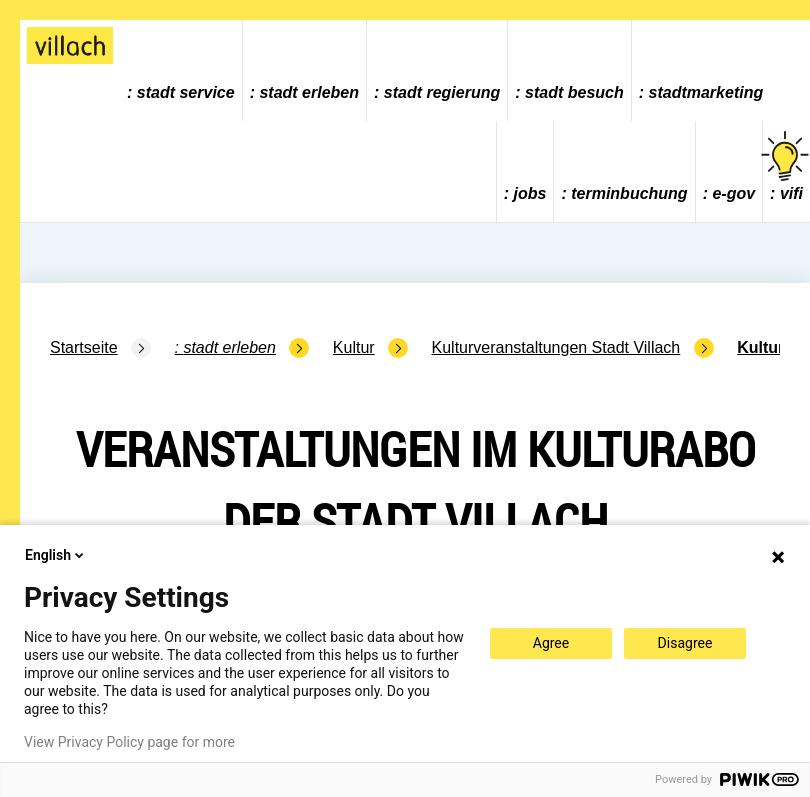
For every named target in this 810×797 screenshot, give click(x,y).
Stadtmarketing (706, 92)
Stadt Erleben (309, 92)
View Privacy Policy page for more (129, 742)
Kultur (354, 347)
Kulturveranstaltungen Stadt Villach (556, 347)
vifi (786, 166)
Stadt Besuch (574, 92)
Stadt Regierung (442, 92)
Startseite (84, 347)
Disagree (685, 643)
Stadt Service (186, 92)
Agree (551, 643)
